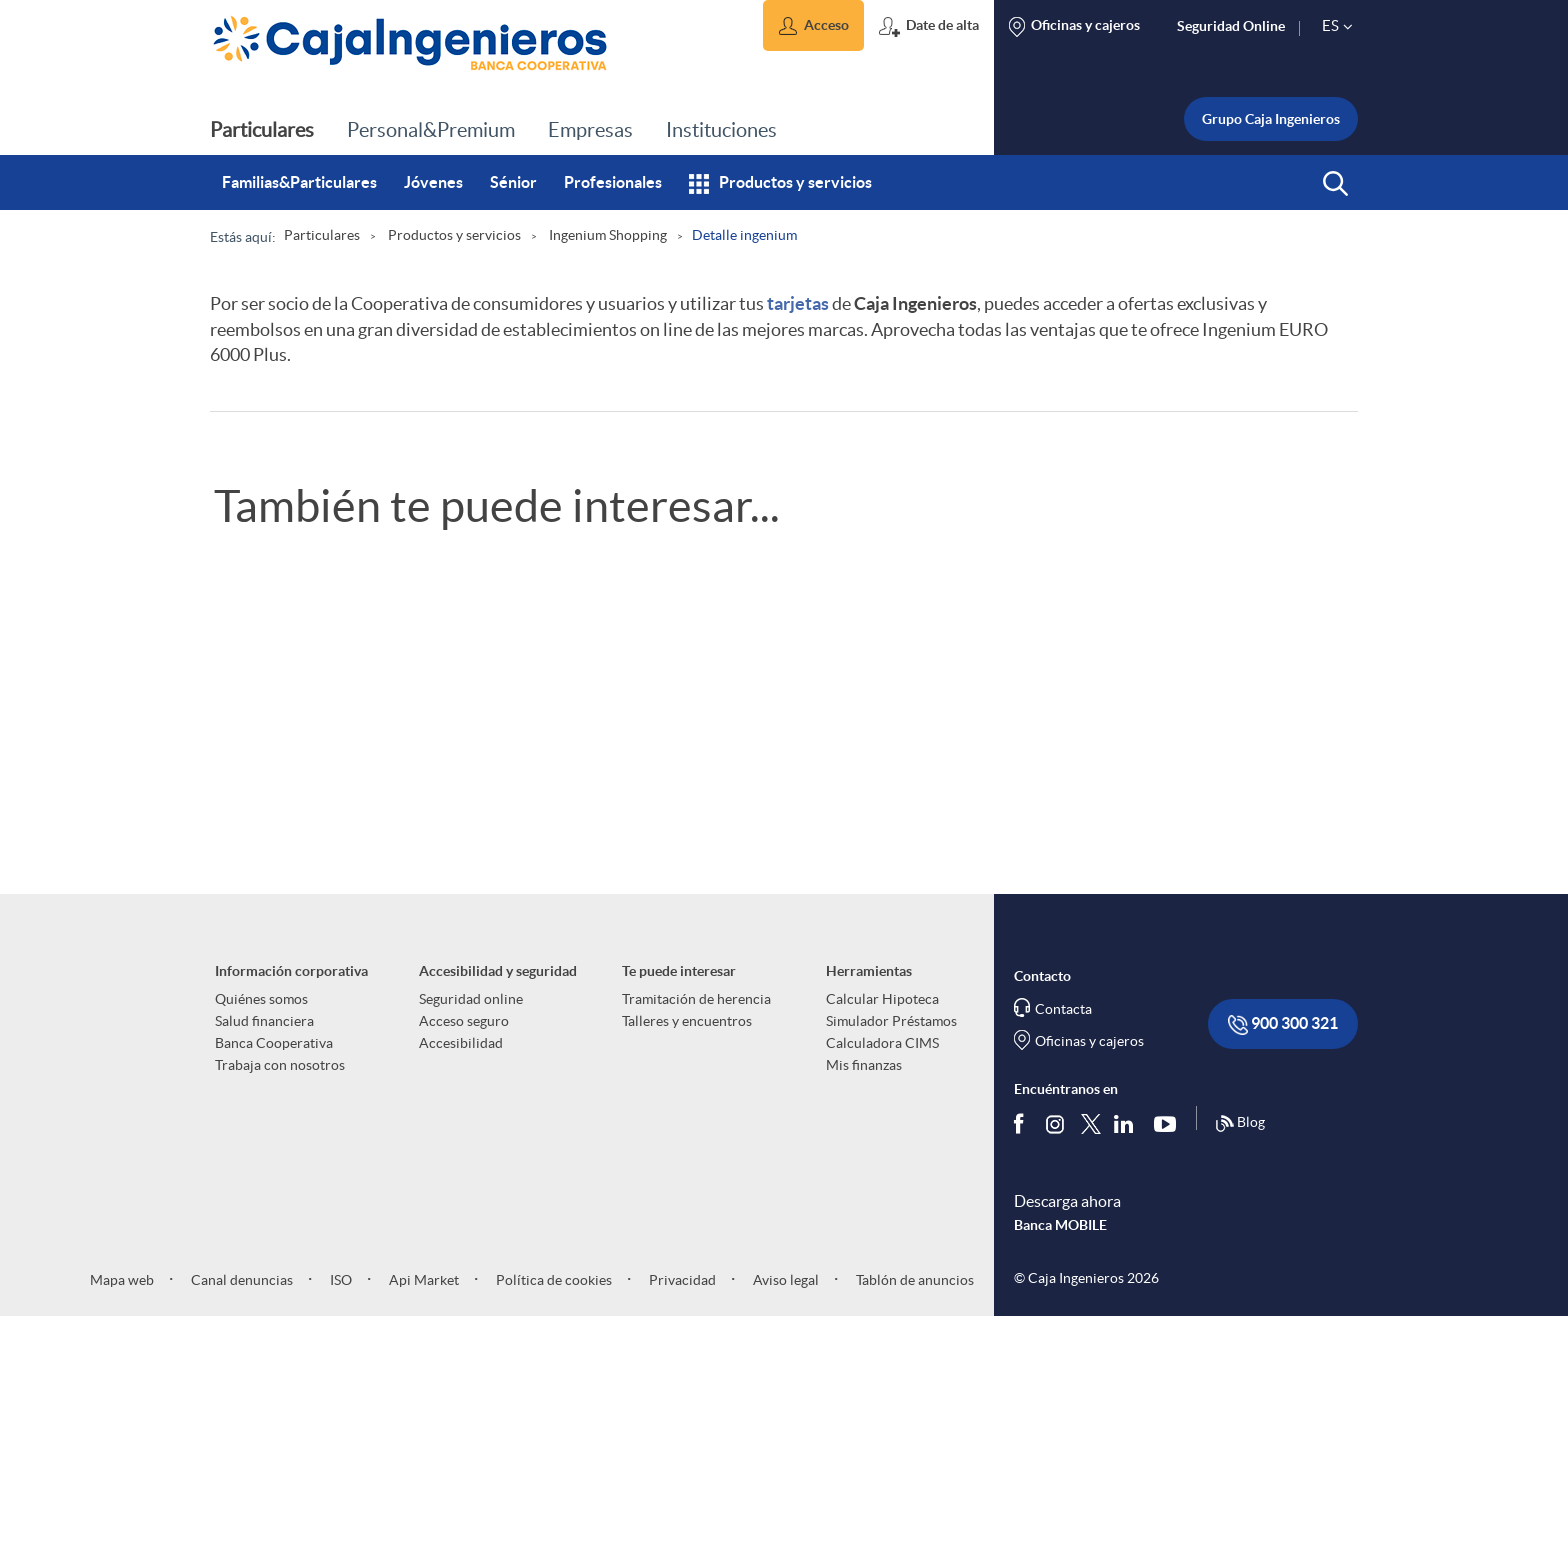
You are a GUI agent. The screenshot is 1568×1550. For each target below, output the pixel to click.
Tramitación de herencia (696, 1232)
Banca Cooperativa (274, 1276)
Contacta (1063, 1242)
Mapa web (122, 1512)
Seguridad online (471, 1232)
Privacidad (681, 1512)
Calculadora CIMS (882, 1276)
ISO (339, 1512)
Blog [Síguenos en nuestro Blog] (1240, 1356)
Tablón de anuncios (913, 1512)
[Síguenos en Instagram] (1056, 1355)
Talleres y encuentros (687, 1254)
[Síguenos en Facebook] (1023, 1356)
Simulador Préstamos (891, 1254)
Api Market (422, 1512)
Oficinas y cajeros (1089, 1274)
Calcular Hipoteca (882, 1232)
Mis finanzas (864, 1298)
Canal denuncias (240, 1512)
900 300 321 (1283, 1257)
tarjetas (798, 303)
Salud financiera (264, 1254)
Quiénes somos (261, 1232)
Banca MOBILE (1060, 1457)
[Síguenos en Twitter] (1091, 1355)
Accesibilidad (461, 1276)
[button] (813, 25)
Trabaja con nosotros (280, 1298)
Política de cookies (552, 1512)
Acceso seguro (464, 1254)
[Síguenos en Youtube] (1169, 1356)
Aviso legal (784, 1512)
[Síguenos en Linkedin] (1128, 1356)
